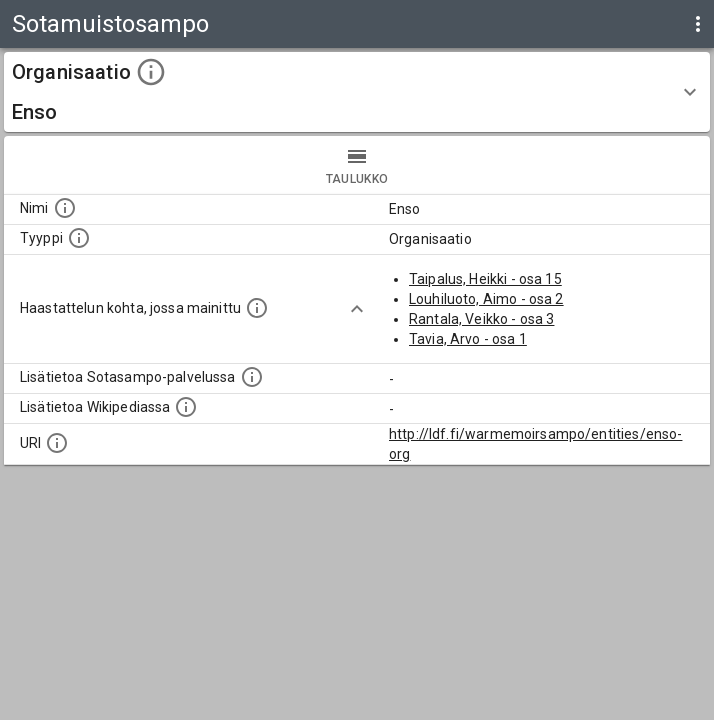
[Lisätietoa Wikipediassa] (186, 407)
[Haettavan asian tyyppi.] (79, 238)
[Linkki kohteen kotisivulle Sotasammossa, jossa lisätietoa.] (252, 377)
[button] (357, 92)
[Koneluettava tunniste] (57, 443)
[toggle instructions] (151, 72)
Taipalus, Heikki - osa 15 (485, 279)
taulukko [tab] (357, 165)
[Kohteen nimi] (65, 208)
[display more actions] (698, 24)
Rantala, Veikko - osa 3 (481, 319)
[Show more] (357, 309)
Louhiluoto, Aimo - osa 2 (486, 299)
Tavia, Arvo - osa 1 (468, 339)
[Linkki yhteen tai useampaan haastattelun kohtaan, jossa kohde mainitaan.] (257, 308)
